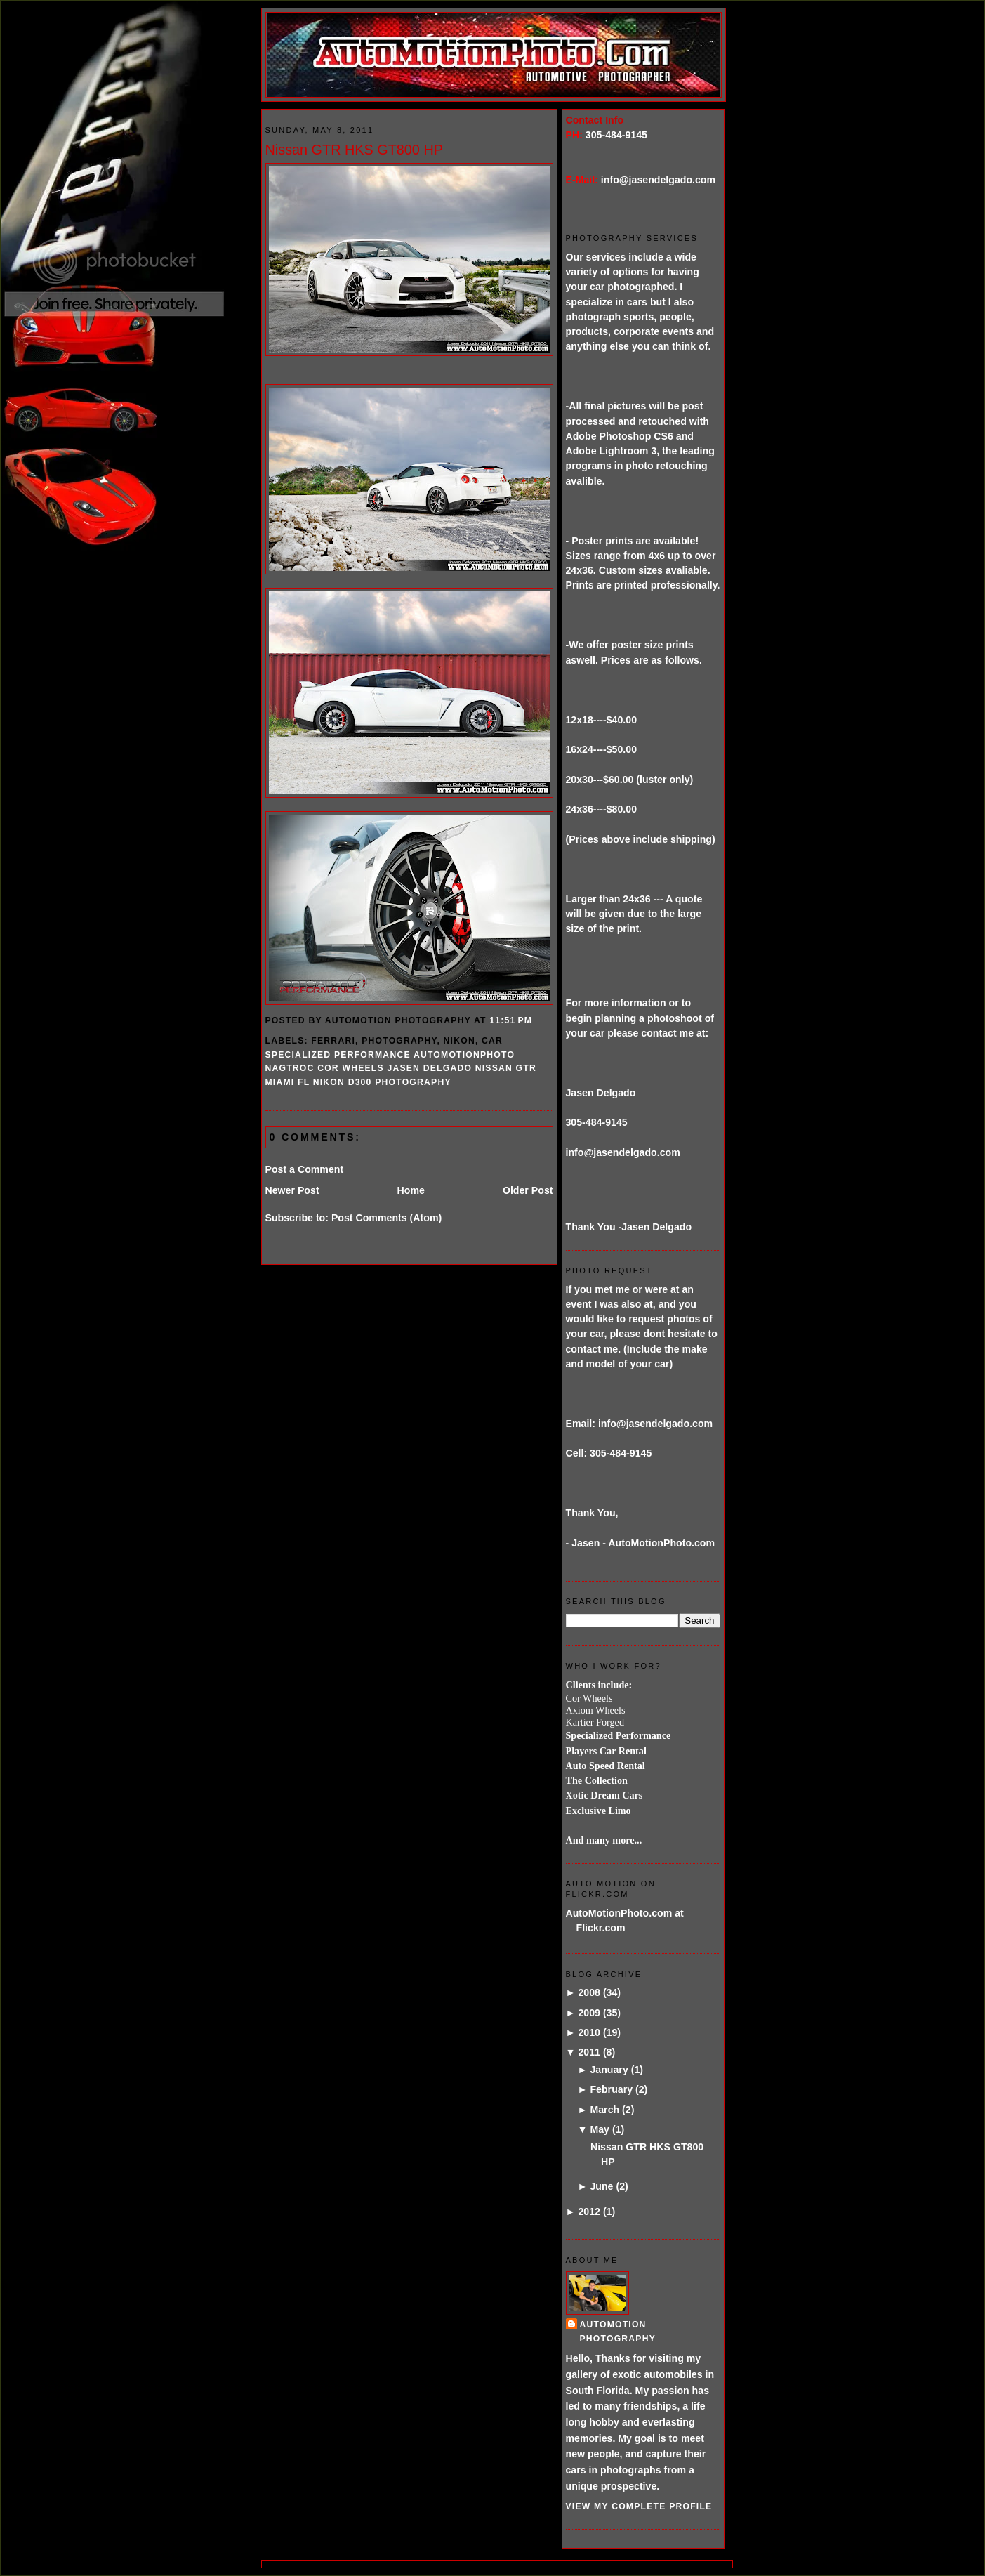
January (609, 2069)
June (601, 2186)
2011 (589, 2052)
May (599, 2129)
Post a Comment (304, 1169)
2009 (589, 2012)
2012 (589, 2211)
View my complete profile (639, 2506)
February (611, 2089)
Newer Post (292, 1190)
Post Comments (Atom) (386, 1217)
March (604, 2109)
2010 (589, 2032)
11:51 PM (510, 1020)
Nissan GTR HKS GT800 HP (354, 149)
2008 (589, 1992)
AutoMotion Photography (618, 2331)
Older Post (528, 1190)
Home (411, 1190)
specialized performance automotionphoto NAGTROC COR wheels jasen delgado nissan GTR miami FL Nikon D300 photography (400, 1068)
